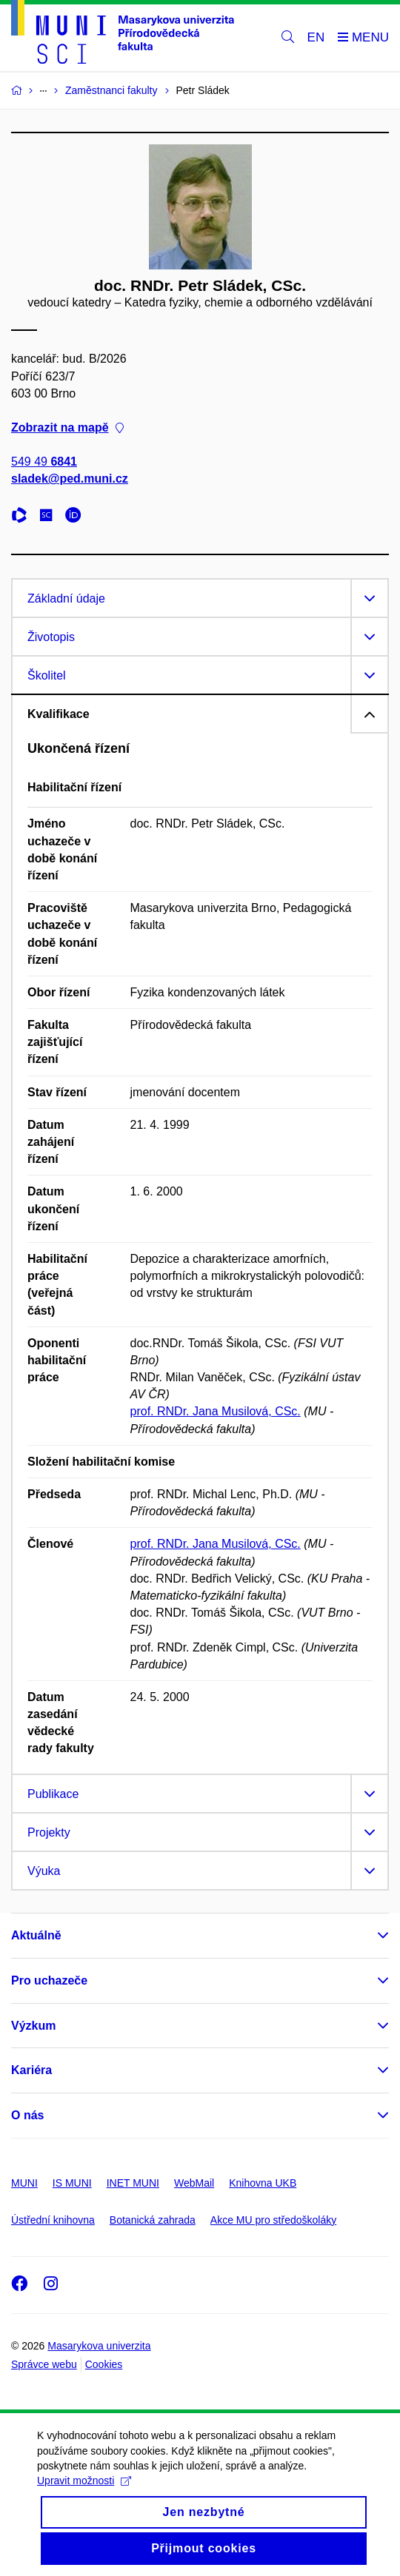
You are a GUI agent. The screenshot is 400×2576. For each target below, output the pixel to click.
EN (316, 37)
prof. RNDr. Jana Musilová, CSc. (215, 1411)
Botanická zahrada (153, 2220)
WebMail (194, 2183)
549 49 (44, 462)
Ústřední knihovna (53, 2220)
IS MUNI (72, 2183)
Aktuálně (36, 1935)
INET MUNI (133, 2183)
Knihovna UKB (262, 2183)
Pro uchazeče (49, 1980)
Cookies (104, 2364)
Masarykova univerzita (98, 2346)
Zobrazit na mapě (67, 427)
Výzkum (33, 2025)
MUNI (24, 2183)
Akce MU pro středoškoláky (273, 2220)
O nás (27, 2115)
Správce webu (44, 2364)
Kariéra (31, 2070)
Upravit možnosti (84, 2515)
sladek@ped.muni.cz (69, 479)
